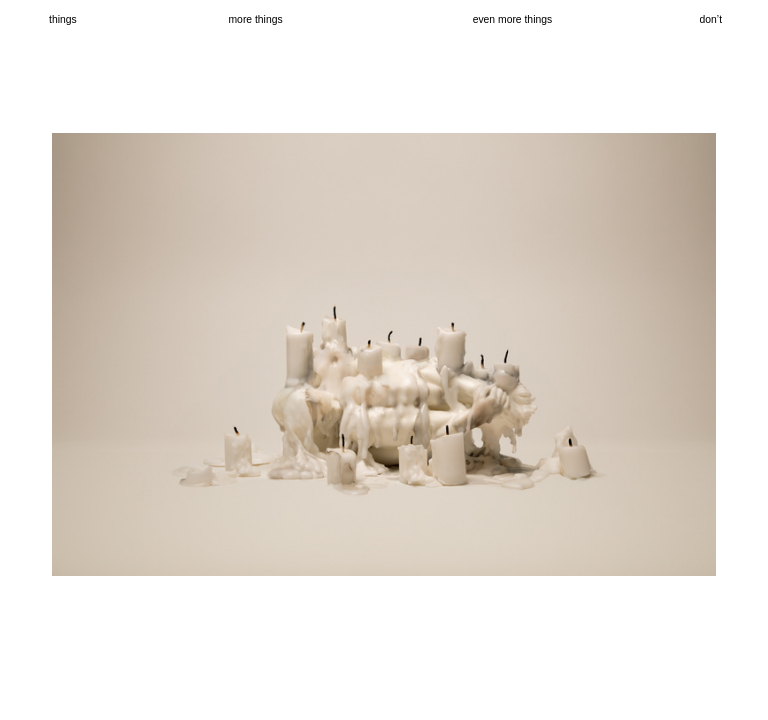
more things (255, 19)
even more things (512, 19)
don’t (711, 19)
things (63, 19)
